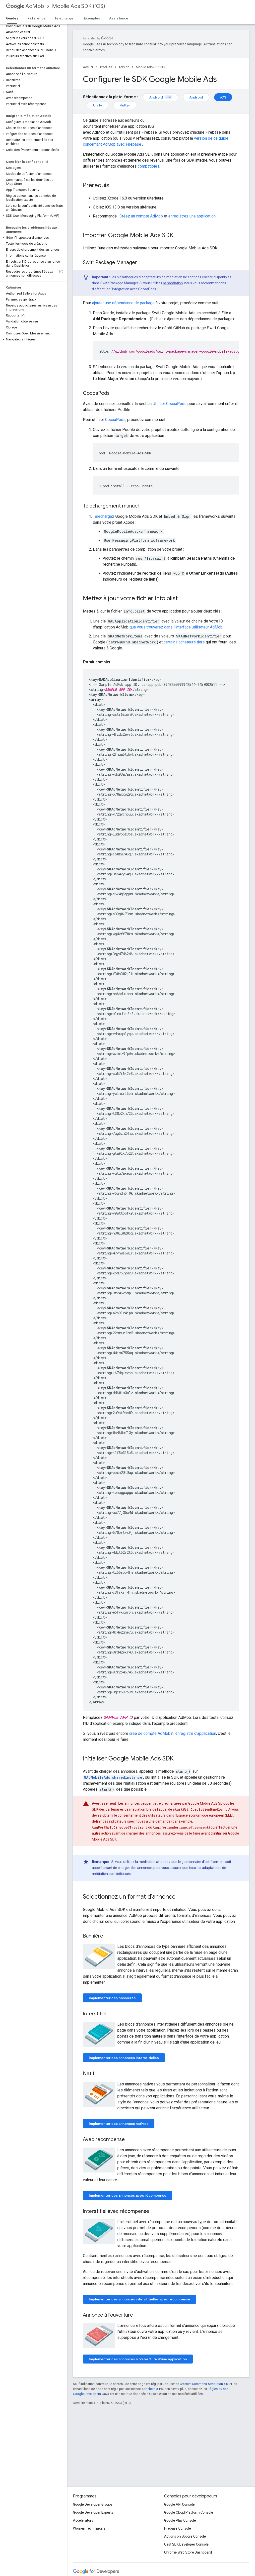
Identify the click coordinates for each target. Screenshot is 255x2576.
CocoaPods (115, 419)
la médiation (173, 283)
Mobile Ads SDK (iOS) (78, 6)
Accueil (88, 67)
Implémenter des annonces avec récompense (127, 2195)
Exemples (92, 18)
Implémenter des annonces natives (118, 2123)
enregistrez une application (192, 216)
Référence (36, 18)
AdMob (25, 6)
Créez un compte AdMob (141, 216)
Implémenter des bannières (112, 1998)
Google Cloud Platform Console (188, 2512)
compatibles (148, 166)
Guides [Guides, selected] (12, 18)
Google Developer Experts (93, 2512)
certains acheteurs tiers (184, 642)
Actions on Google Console (185, 2536)
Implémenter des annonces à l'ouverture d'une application (138, 2359)
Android (160, 97)
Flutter (125, 105)
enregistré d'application (195, 1733)
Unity (97, 105)
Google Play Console (180, 2520)
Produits (106, 67)
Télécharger (65, 18)
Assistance (118, 18)
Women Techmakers (89, 2528)
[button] (32, 80)
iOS (223, 97)
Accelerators (83, 2520)
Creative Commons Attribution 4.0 (204, 2384)
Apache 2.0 (149, 2389)
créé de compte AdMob (149, 1733)
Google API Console (179, 2504)
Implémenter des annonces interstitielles (124, 2058)
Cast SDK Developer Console (186, 2544)
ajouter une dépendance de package (123, 303)
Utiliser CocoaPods (170, 403)
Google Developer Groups (93, 2504)
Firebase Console (177, 2528)
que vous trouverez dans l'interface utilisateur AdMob (176, 627)
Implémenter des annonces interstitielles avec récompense (139, 2299)
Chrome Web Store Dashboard (188, 2552)
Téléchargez (103, 516)
